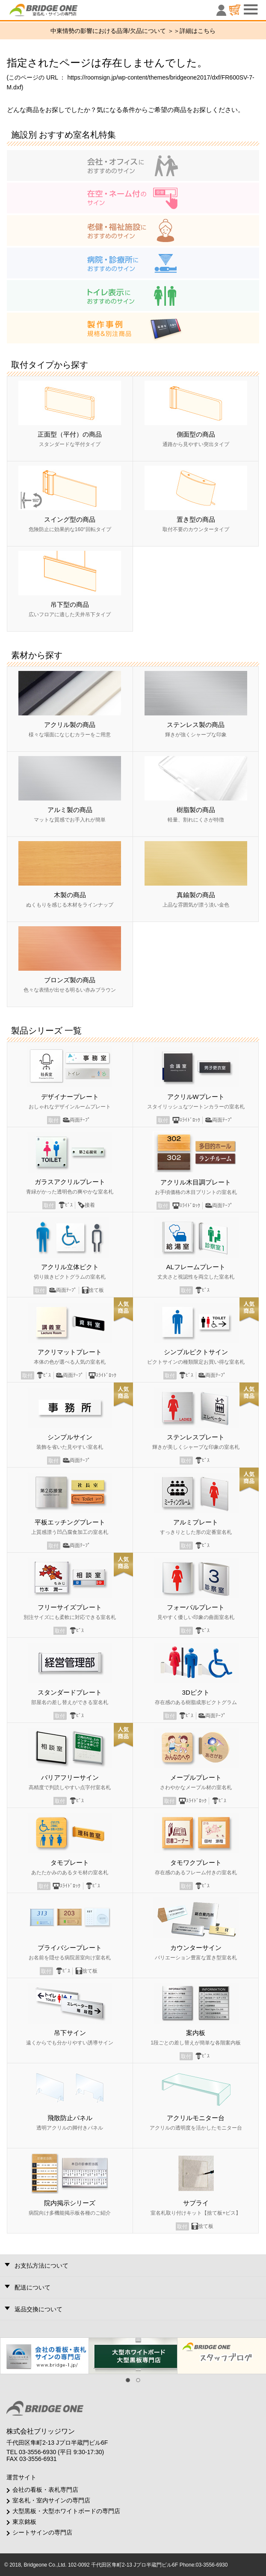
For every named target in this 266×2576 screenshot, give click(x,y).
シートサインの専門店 (42, 2532)
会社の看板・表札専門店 (45, 2489)
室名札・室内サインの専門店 (51, 2500)
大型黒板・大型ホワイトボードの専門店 (66, 2511)
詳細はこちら (198, 30)
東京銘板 (24, 2521)
